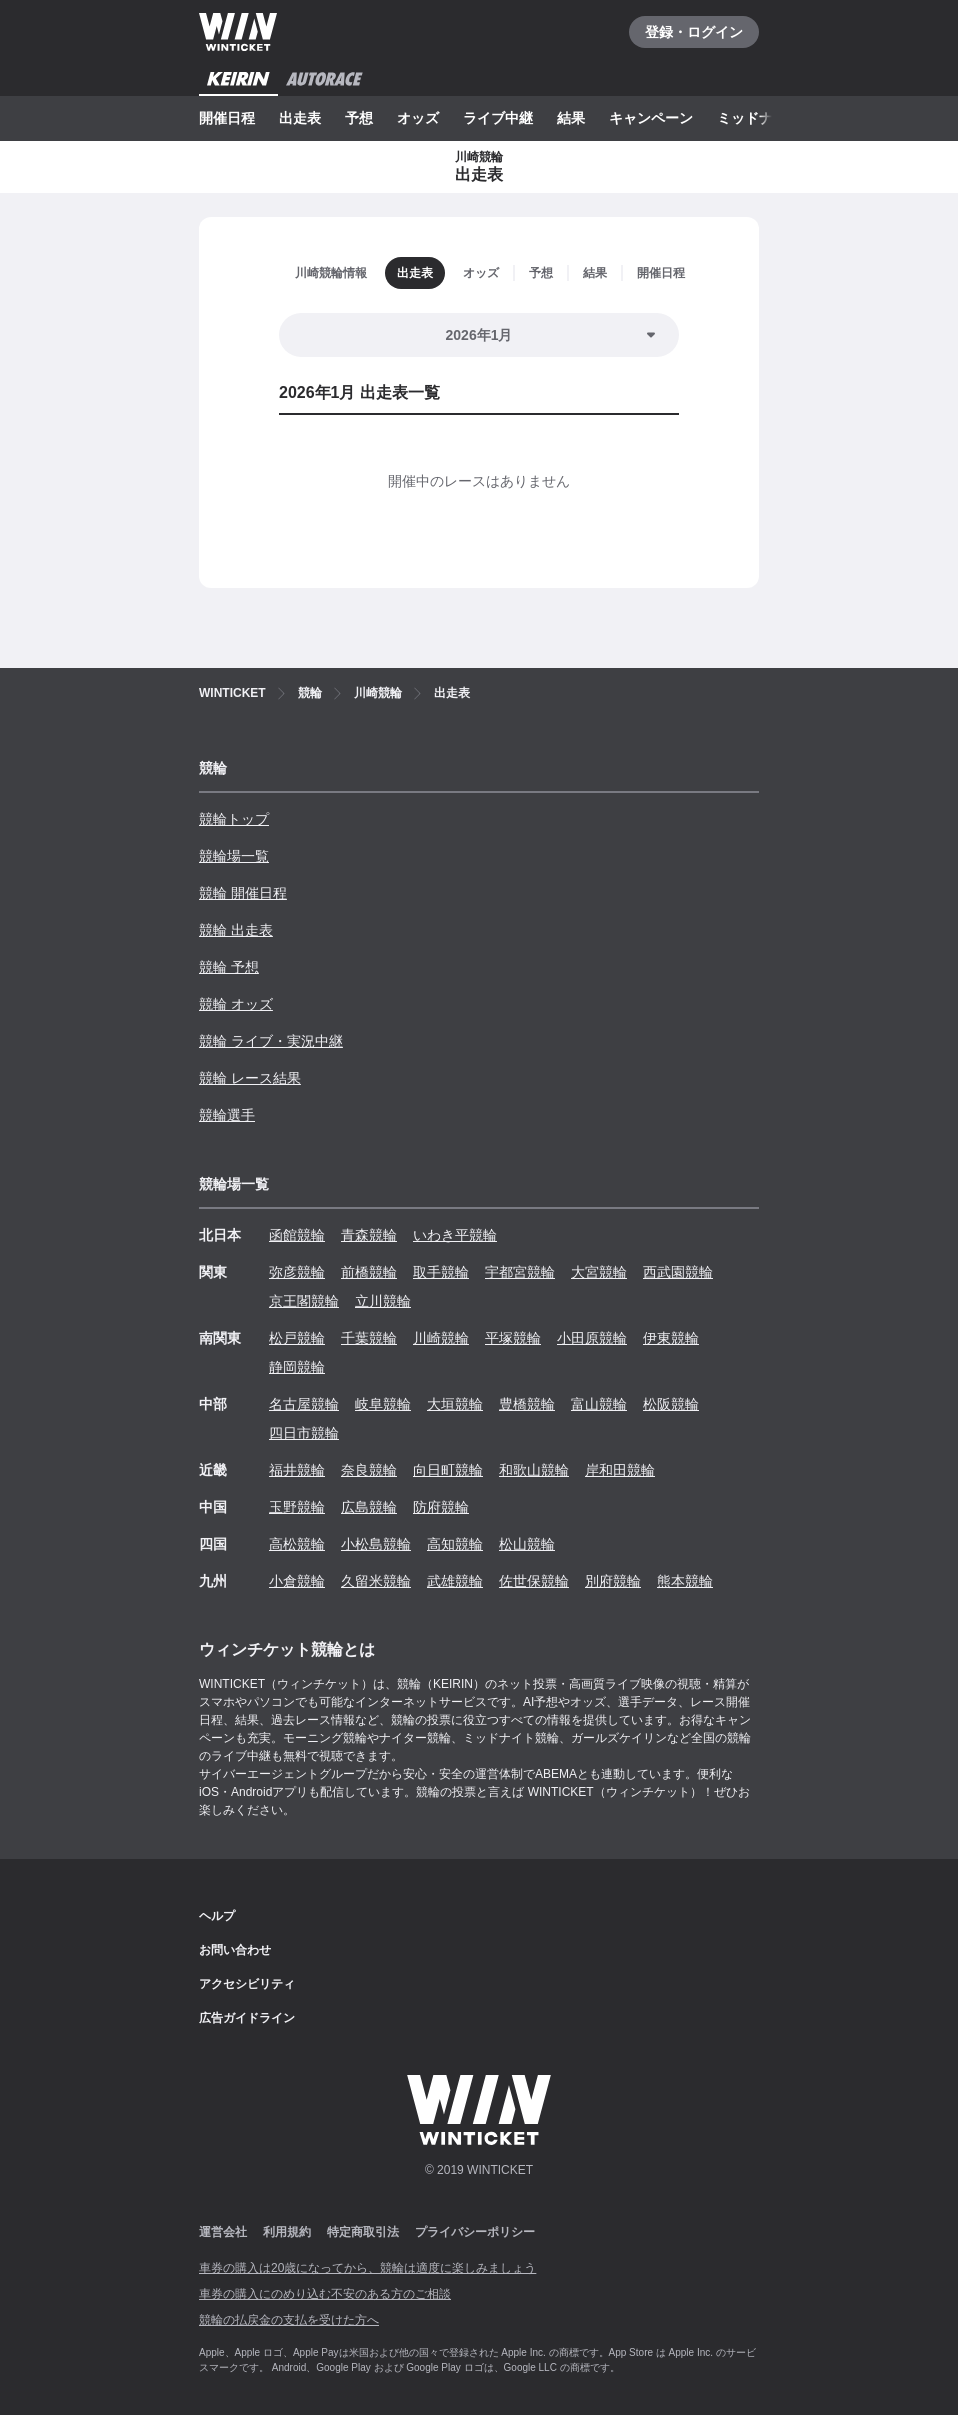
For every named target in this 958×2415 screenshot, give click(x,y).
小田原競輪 (592, 1338)
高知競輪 (455, 1544)
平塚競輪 (513, 1338)
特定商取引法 (363, 2232)
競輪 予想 (229, 967)
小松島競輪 (376, 1544)
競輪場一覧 (234, 856)
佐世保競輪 (534, 1581)
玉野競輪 (297, 1507)
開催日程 (227, 118)
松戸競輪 (297, 1338)
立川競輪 (383, 1301)
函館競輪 (297, 1235)
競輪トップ (234, 819)
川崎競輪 (441, 1338)
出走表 (300, 118)
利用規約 (287, 2232)
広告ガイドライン (247, 2018)
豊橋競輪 (527, 1404)
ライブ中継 (498, 118)
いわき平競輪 (455, 1235)
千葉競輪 (369, 1338)
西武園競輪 (678, 1272)
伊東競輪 (671, 1338)
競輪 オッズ (236, 1004)
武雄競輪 (455, 1581)
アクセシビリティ (247, 1984)
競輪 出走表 (236, 930)
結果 (571, 118)
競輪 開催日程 (243, 893)
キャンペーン (651, 118)
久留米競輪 (376, 1581)
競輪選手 (227, 1115)
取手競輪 (441, 1272)
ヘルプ (217, 1916)
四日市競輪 (304, 1433)
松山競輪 (527, 1544)
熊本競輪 (685, 1581)
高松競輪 (297, 1544)
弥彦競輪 (297, 1272)
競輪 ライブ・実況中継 (271, 1041)
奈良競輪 (369, 1470)
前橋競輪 (369, 1272)
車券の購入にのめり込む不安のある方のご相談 (325, 2294)
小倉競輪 (297, 1581)
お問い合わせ (235, 1950)
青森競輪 (369, 1235)
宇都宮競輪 (520, 1272)
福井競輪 (297, 1470)
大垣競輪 (455, 1404)
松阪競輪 (671, 1404)
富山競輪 (599, 1404)
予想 (359, 118)
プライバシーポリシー (475, 2232)
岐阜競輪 (383, 1404)
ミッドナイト (759, 118)
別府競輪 (613, 1581)
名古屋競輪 (304, 1404)
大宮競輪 (599, 1272)
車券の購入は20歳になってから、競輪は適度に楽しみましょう (367, 2268)
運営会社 (223, 2232)
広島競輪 (369, 1507)
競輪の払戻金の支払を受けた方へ (289, 2320)
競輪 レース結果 (250, 1078)
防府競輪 (441, 1507)
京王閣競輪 (304, 1301)
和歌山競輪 (534, 1470)
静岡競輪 (297, 1367)
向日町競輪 (448, 1470)
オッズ (418, 118)
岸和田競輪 (620, 1470)
